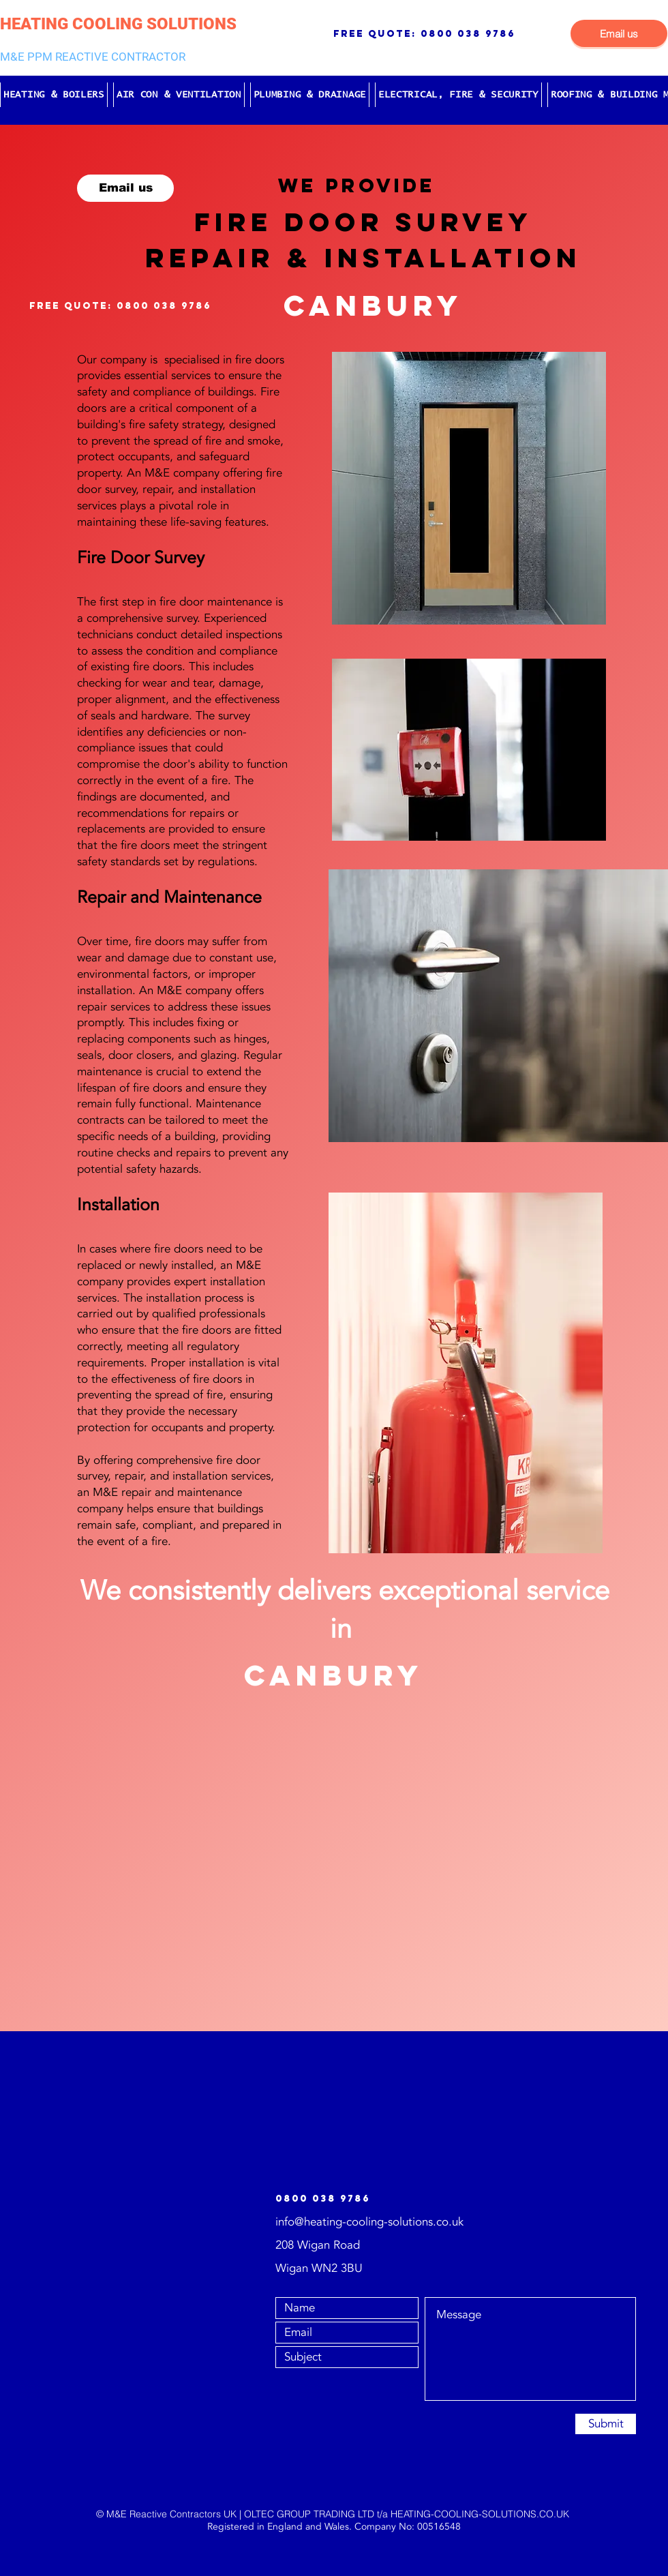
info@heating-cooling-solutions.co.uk (369, 2222)
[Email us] (619, 33)
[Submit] (605, 2424)
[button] (54, 95)
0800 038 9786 (468, 34)
